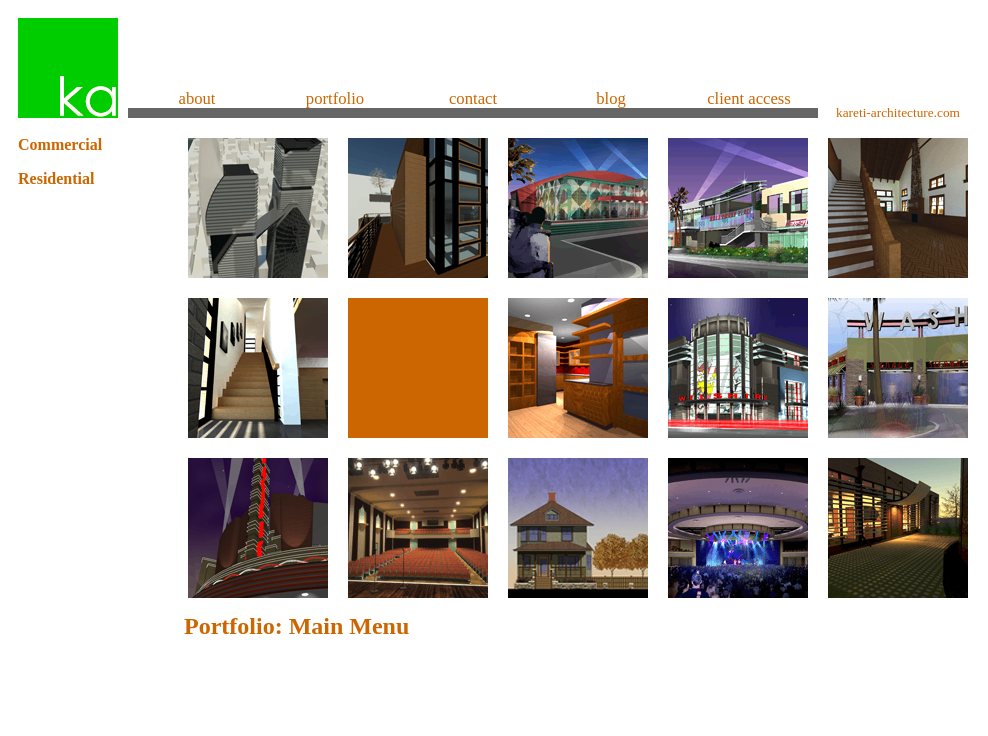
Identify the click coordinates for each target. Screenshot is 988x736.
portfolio (335, 99)
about (196, 99)
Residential (56, 178)
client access (749, 99)
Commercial (60, 144)
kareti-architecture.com (898, 112)
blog (611, 99)
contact (473, 99)
